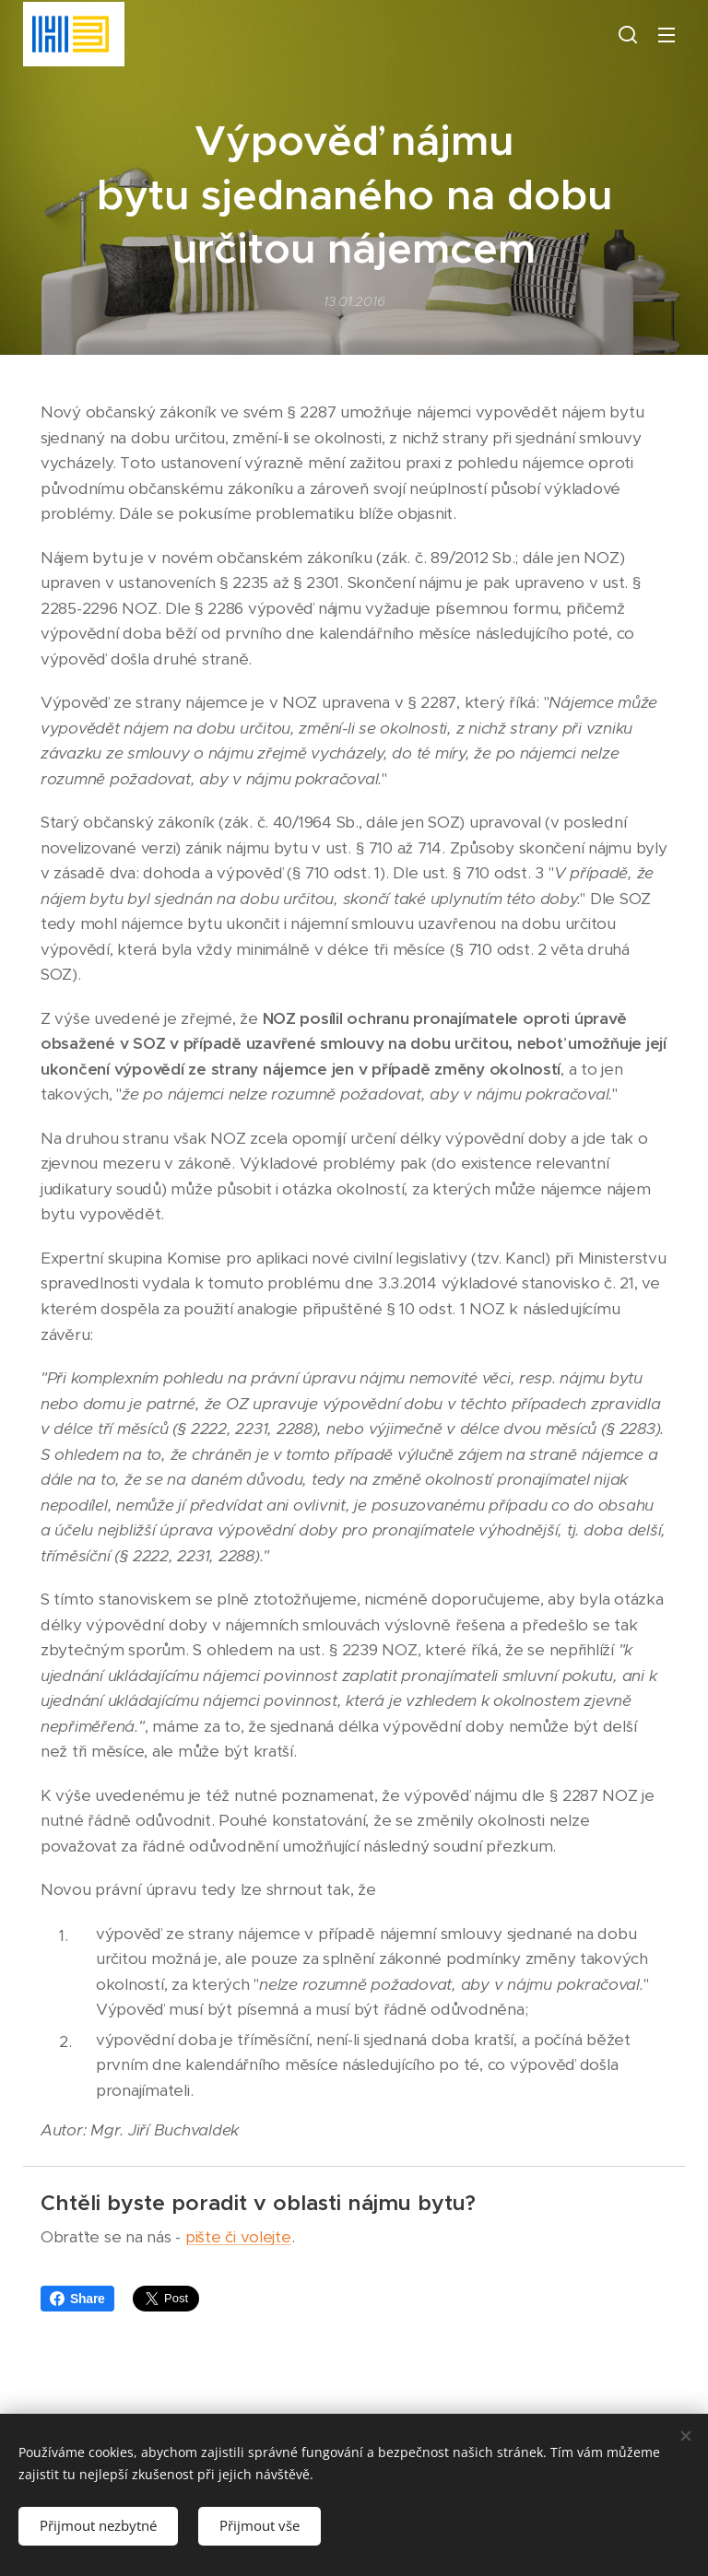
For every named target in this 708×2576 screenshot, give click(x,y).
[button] (628, 34)
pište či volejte (238, 2237)
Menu (666, 35)
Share (77, 2298)
